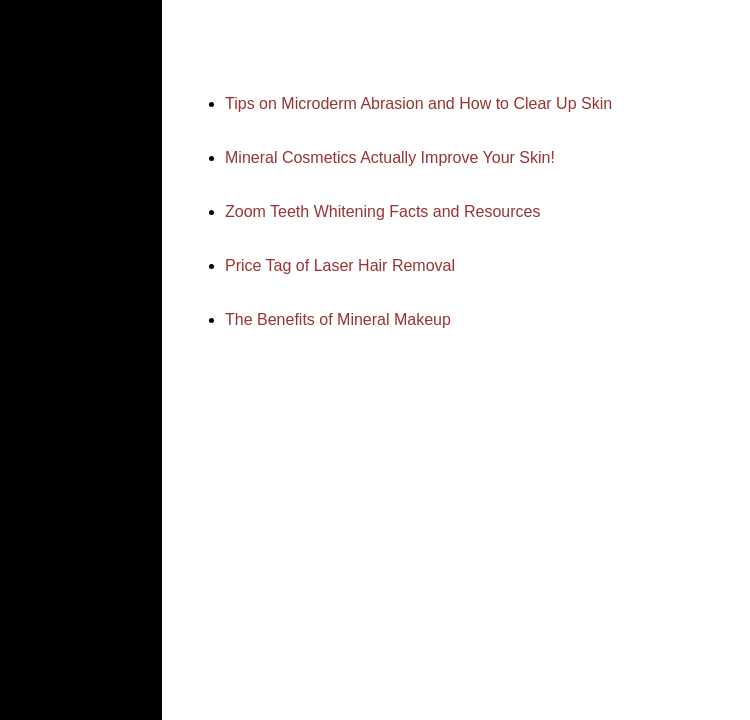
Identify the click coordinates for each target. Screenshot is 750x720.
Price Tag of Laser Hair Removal (340, 265)
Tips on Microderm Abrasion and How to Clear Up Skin (418, 103)
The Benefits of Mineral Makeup (338, 319)
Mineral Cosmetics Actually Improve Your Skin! (390, 157)
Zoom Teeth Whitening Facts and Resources (382, 211)
